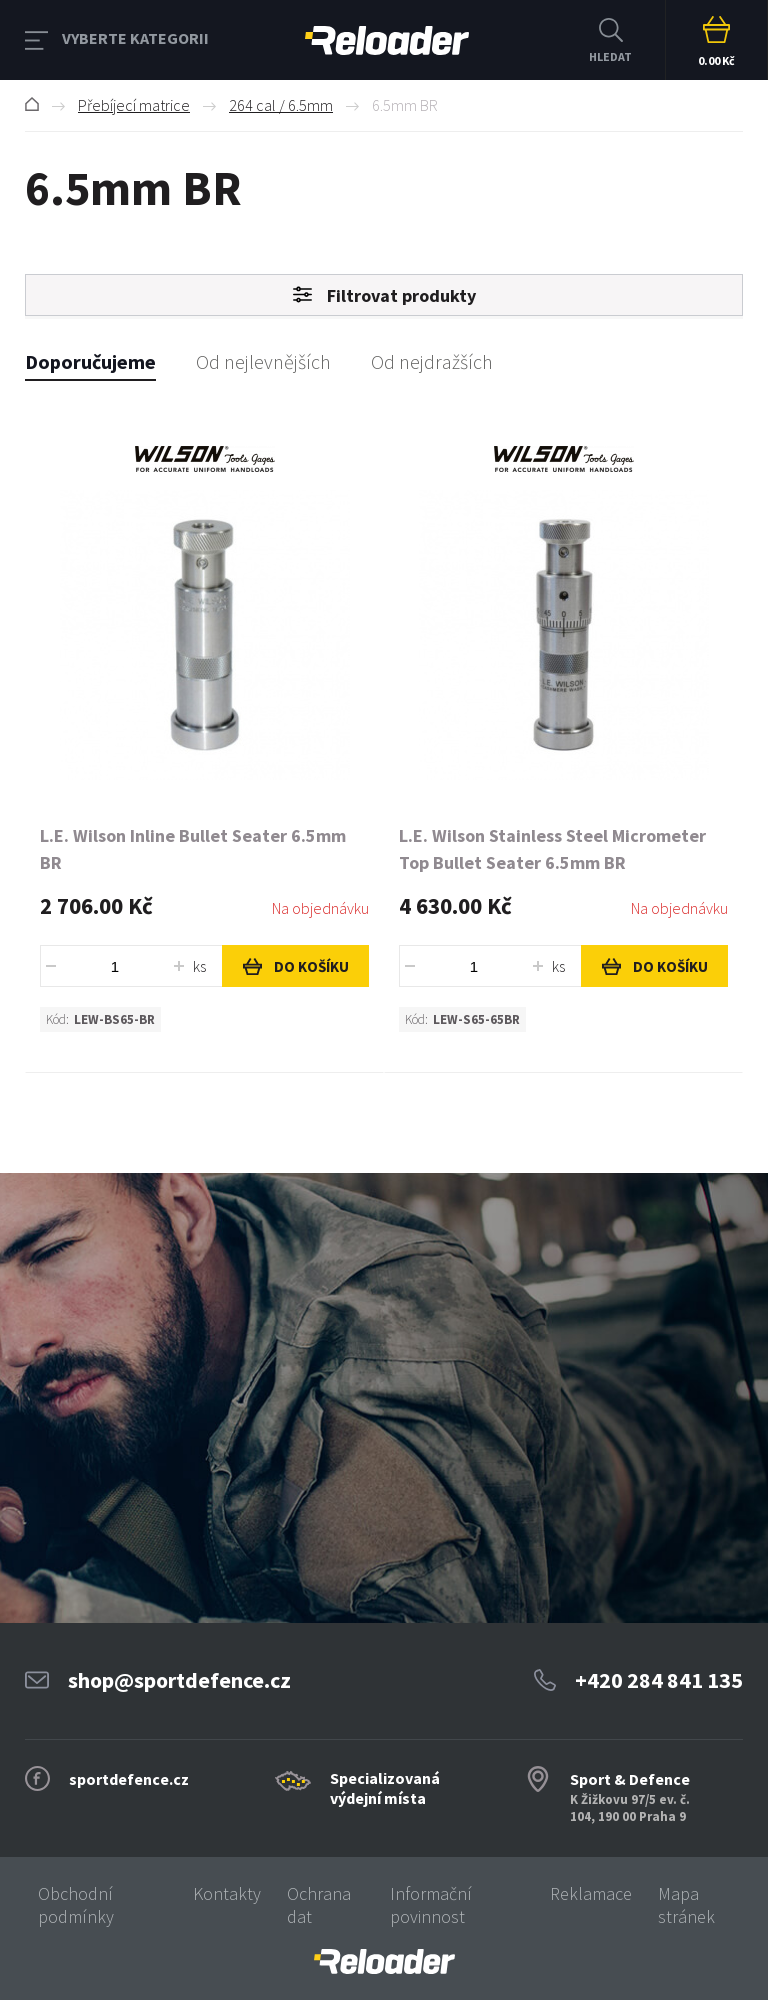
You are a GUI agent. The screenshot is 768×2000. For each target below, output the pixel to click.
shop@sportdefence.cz (179, 1680)
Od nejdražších (432, 361)
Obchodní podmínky (76, 1905)
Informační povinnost (431, 1905)
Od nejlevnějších (263, 361)
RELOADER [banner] (387, 40)
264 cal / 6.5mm (281, 105)
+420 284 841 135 (659, 1680)
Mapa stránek (686, 1905)
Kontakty (227, 1893)
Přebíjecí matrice (134, 105)
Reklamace (591, 1893)
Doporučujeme (90, 361)
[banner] (384, 1961)
